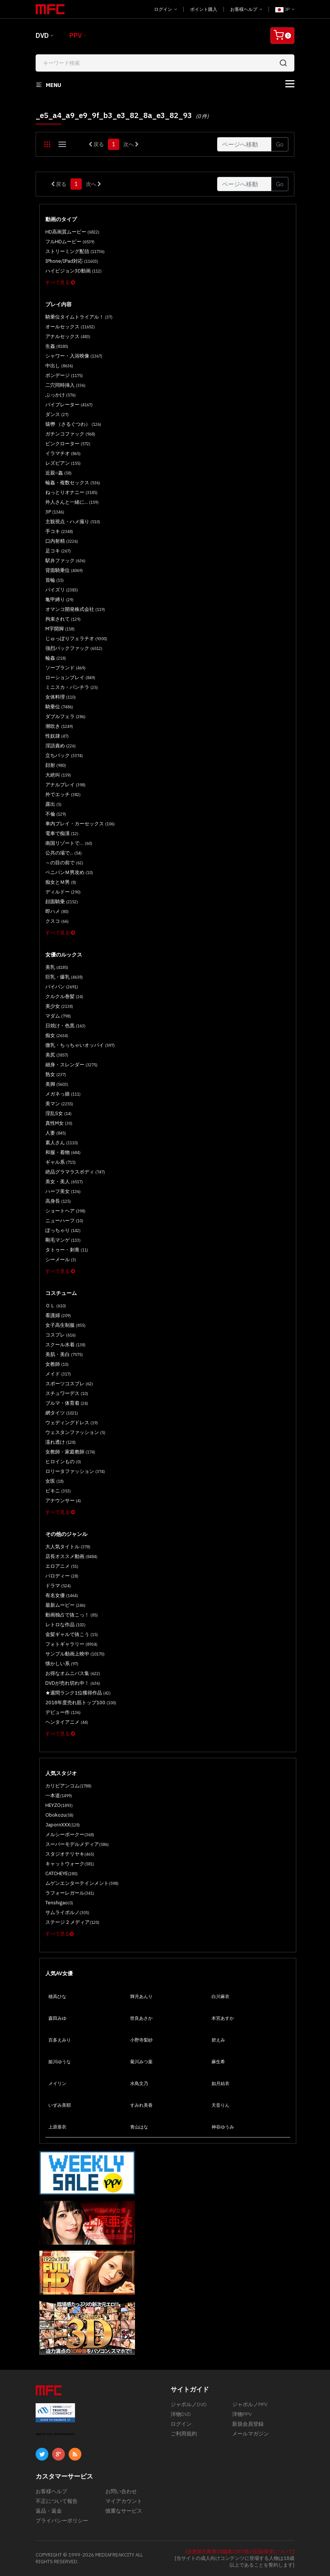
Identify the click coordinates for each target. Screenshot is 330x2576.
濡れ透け (60, 1442)
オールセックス (70, 326)
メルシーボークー (69, 1834)
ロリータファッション (75, 1471)
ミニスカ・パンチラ (71, 687)
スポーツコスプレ (69, 1383)
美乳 (56, 967)
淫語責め (60, 745)
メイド (58, 1374)
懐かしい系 (61, 1663)
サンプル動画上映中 (75, 1654)
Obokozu (59, 1815)
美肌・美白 (64, 1354)
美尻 (56, 1055)
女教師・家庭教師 (70, 1452)
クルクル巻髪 (64, 996)
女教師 (57, 1364)
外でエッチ (63, 794)
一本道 (58, 1795)
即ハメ (57, 911)
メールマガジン (250, 2433)
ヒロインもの (63, 1461)
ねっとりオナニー (71, 492)
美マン (59, 1103)
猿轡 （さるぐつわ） (73, 424)
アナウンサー (63, 1500)
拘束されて (63, 619)
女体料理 (60, 697)
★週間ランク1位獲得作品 (78, 1693)
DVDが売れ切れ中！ (72, 1683)
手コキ (59, 531)
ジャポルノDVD (189, 2404)
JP (284, 9)
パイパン (61, 986)
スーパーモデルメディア (77, 1844)
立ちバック (64, 755)
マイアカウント (123, 2501)
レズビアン (63, 463)
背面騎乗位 (64, 570)
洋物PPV (242, 2414)
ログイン (165, 9)
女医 (54, 1481)
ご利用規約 (184, 2433)
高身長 (58, 1201)
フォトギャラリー (71, 1644)
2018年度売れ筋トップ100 (80, 1702)
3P (54, 512)
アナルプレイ (65, 784)
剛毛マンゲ (63, 1240)
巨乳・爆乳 (64, 977)
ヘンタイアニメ (66, 1722)
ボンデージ (64, 375)
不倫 (55, 814)
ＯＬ (55, 1305)
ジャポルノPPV (249, 2404)
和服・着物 (63, 1152)
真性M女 (58, 1123)
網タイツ (61, 1413)
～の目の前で (64, 862)
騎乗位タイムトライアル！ (78, 317)
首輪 (54, 580)
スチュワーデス (66, 1393)
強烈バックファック (73, 648)
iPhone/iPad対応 (71, 261)
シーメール (60, 1259)
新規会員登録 (248, 2423)
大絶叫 (58, 775)
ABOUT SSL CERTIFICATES (55, 2434)
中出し (59, 365)
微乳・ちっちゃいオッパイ (80, 1045)
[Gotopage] (244, 144)
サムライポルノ (67, 1912)
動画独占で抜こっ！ (71, 1615)
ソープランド (65, 668)
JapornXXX (62, 1825)
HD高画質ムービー (72, 232)
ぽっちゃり (63, 1230)
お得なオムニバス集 (72, 1673)
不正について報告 (57, 2501)
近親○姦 (58, 473)
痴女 (56, 1035)
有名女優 (61, 1595)
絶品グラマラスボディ (75, 1172)
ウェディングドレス (71, 1422)
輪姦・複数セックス (72, 482)
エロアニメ (61, 1566)
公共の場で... (63, 853)
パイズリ (61, 590)
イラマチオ (63, 453)
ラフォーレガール (69, 1893)
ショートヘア (65, 1211)
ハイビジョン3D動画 (73, 271)
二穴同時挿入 (65, 385)
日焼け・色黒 (65, 1025)
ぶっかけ (60, 395)
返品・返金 (49, 2510)
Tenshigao (59, 1902)
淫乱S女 (58, 1113)
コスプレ (60, 1335)
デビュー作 (63, 1712)
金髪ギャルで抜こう (71, 1634)
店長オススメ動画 (71, 1556)
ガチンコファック (70, 434)
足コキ (58, 551)
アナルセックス (67, 336)
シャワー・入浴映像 (73, 356)
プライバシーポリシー (62, 2520)
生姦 (56, 346)
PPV (75, 35)
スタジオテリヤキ (69, 1854)
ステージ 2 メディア (72, 1922)
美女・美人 (64, 1181)
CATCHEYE (61, 1873)
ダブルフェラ (65, 716)
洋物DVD (181, 2414)
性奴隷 (57, 736)
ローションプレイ (70, 677)
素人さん (61, 1142)
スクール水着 (65, 1344)
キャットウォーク (69, 1864)
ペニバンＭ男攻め (69, 872)
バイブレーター (69, 404)
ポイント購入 (203, 9)
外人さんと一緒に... (72, 502)
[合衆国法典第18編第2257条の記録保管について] (240, 2551)
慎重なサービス (123, 2510)
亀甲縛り (59, 599)
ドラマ (58, 1585)
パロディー (61, 1576)
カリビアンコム (68, 1786)
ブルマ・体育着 (66, 1403)
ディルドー (63, 892)
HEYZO (59, 1805)
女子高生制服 (65, 1325)
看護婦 (58, 1315)
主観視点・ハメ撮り (72, 521)
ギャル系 (60, 1162)
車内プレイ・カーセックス (80, 823)
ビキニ (58, 1491)
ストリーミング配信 (75, 251)
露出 (53, 804)
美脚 (56, 1084)
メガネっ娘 (63, 1094)
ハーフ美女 (63, 1191)
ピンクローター (67, 443)
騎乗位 (59, 706)
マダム (58, 1016)
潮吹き (59, 726)
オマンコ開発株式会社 (75, 609)
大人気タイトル (67, 1546)
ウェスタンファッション (75, 1432)
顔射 (55, 765)
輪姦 (55, 658)
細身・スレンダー (71, 1064)
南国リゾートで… (68, 843)
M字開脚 (60, 629)
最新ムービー (65, 1605)
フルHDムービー (69, 241)
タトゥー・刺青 (66, 1250)
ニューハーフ (64, 1220)
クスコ (57, 921)
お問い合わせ (121, 2491)
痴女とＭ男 (60, 882)
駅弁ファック (65, 560)
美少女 (59, 1006)
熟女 (55, 1074)
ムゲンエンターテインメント (81, 1883)
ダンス (57, 414)
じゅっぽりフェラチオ (76, 638)
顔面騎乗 (61, 901)
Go (280, 144)
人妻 (55, 1133)
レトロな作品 (65, 1624)
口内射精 (61, 541)
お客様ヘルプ (246, 9)
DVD (42, 35)
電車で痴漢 (61, 833)
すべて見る (60, 282)
